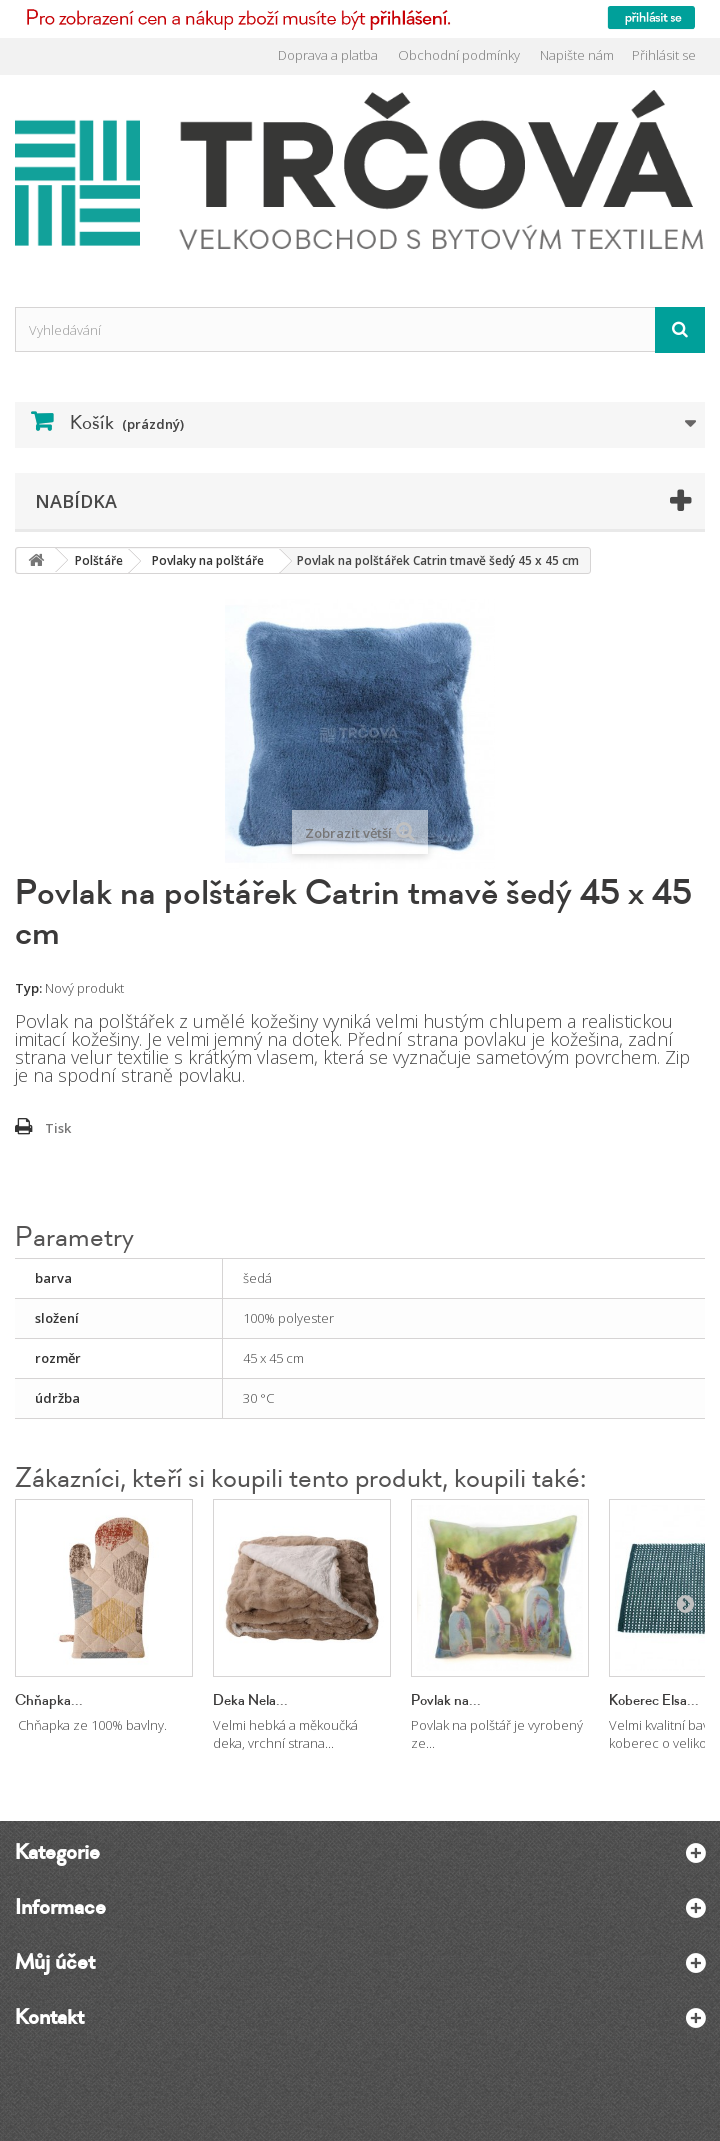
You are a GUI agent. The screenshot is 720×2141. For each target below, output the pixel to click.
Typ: (28, 988)
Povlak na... (446, 1700)
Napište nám (577, 55)
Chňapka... (49, 1700)
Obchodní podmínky (459, 55)
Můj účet (55, 1962)
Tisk (58, 1128)
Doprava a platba (328, 55)
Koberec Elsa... (654, 1700)
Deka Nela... (250, 1700)
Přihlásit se (664, 55)
